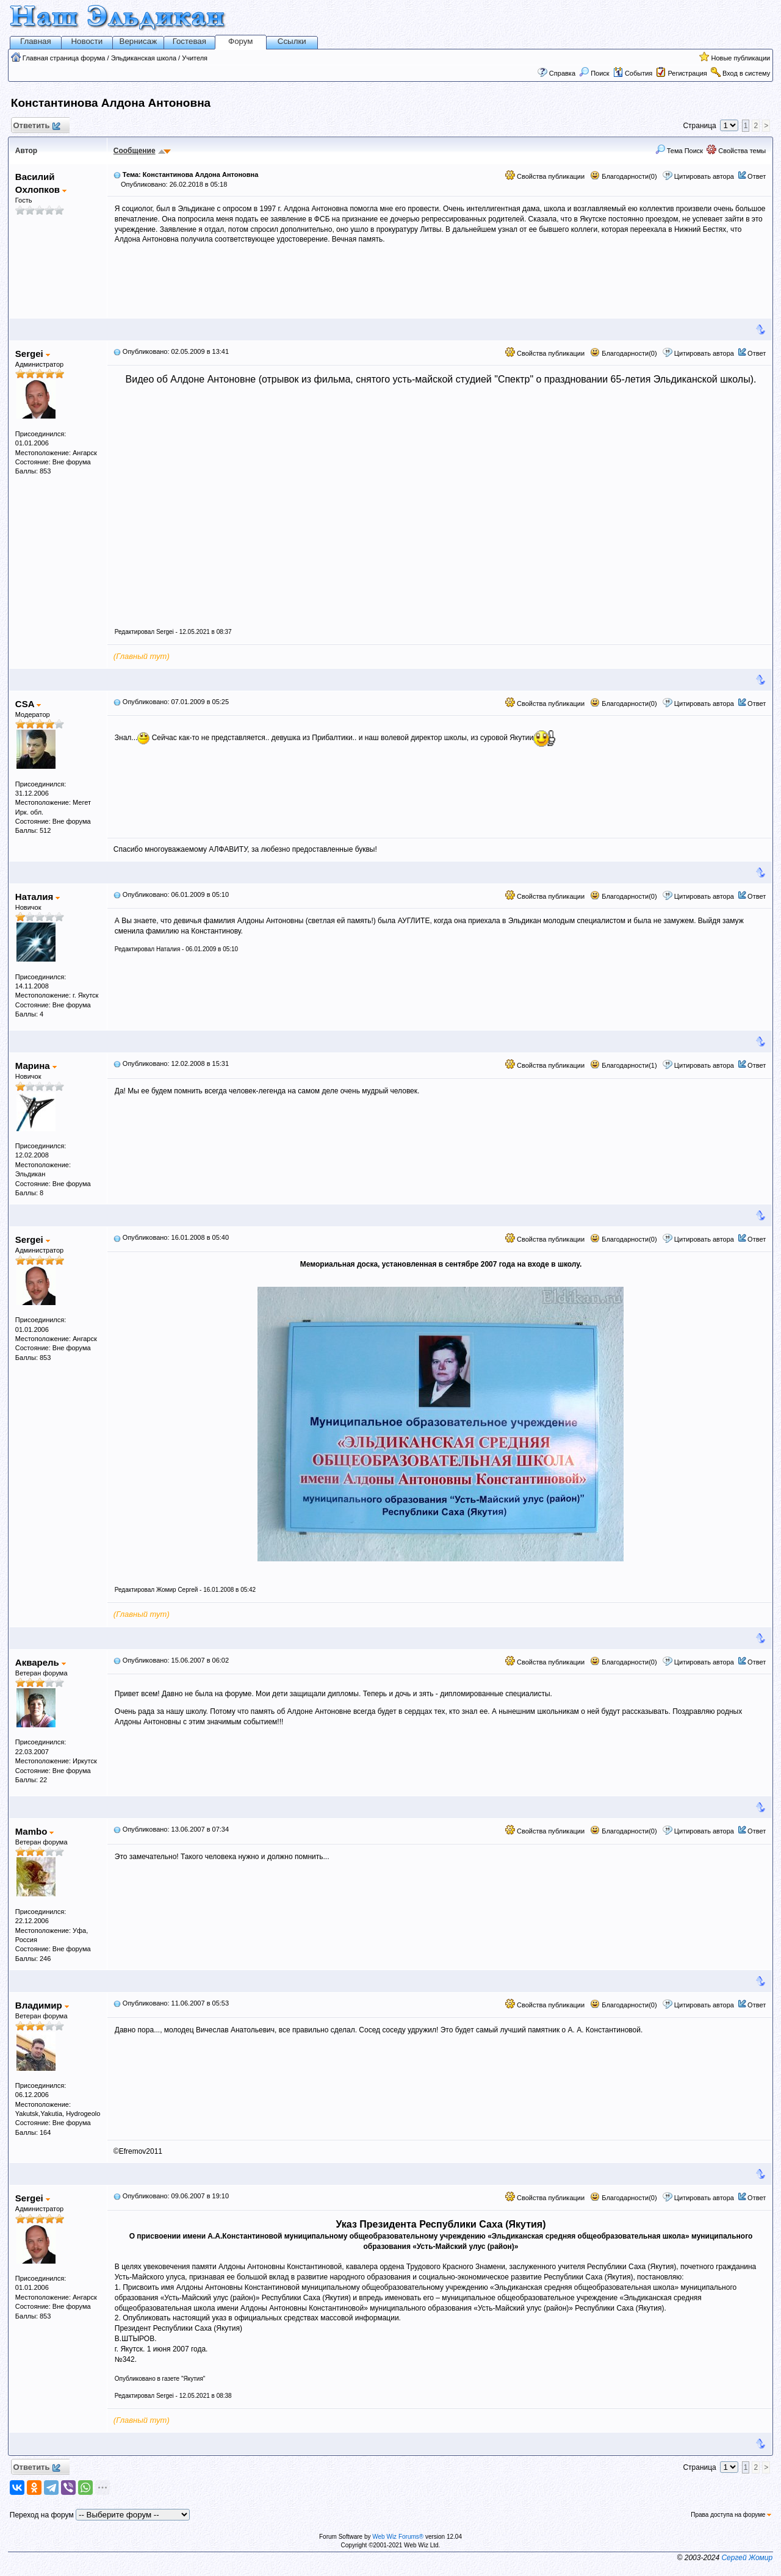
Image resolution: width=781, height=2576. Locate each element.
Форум (240, 41)
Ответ (756, 176)
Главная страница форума (64, 58)
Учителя (194, 58)
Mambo (34, 1831)
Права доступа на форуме (731, 2514)
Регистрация (687, 73)
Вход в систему (746, 73)
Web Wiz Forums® (397, 2536)
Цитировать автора (704, 176)
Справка (562, 73)
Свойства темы (736, 150)
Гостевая (189, 41)
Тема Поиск (679, 150)
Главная (35, 41)
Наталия (37, 896)
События (632, 73)
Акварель (40, 1662)
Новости (87, 41)
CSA (28, 704)
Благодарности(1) (623, 1065)
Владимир (42, 2005)
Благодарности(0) (623, 176)
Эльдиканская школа (143, 58)
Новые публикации (740, 58)
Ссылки (292, 41)
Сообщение (134, 150)
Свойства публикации (545, 176)
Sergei (32, 353)
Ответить (36, 126)
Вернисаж (138, 41)
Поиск (594, 73)
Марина (36, 1065)
